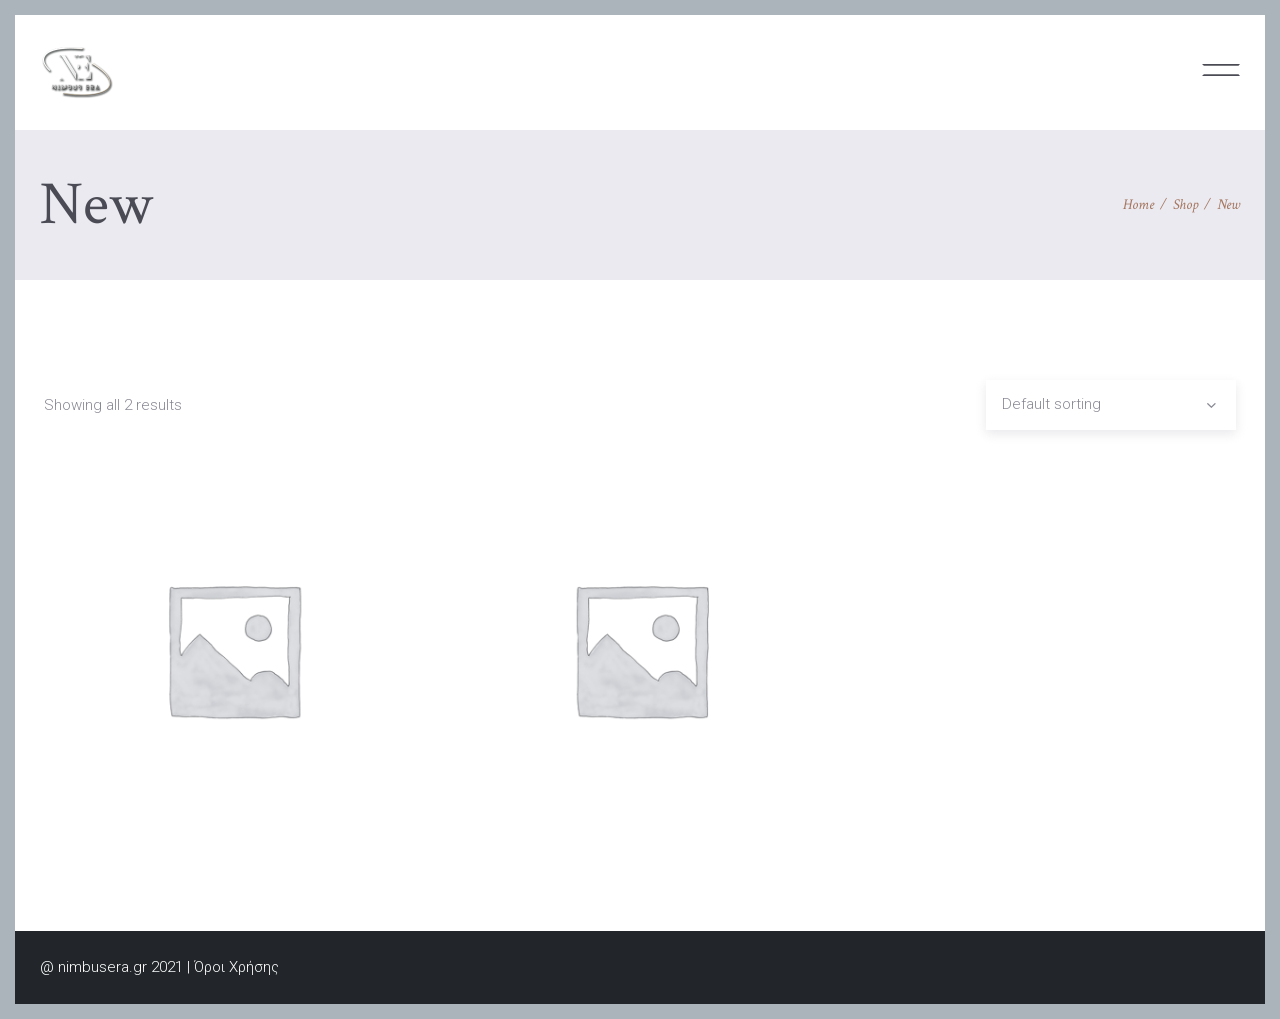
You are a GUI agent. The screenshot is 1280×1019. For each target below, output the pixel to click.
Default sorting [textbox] (1051, 404)
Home (1138, 204)
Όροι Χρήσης (236, 967)
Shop (1185, 204)
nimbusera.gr (102, 967)
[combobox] (1111, 405)
